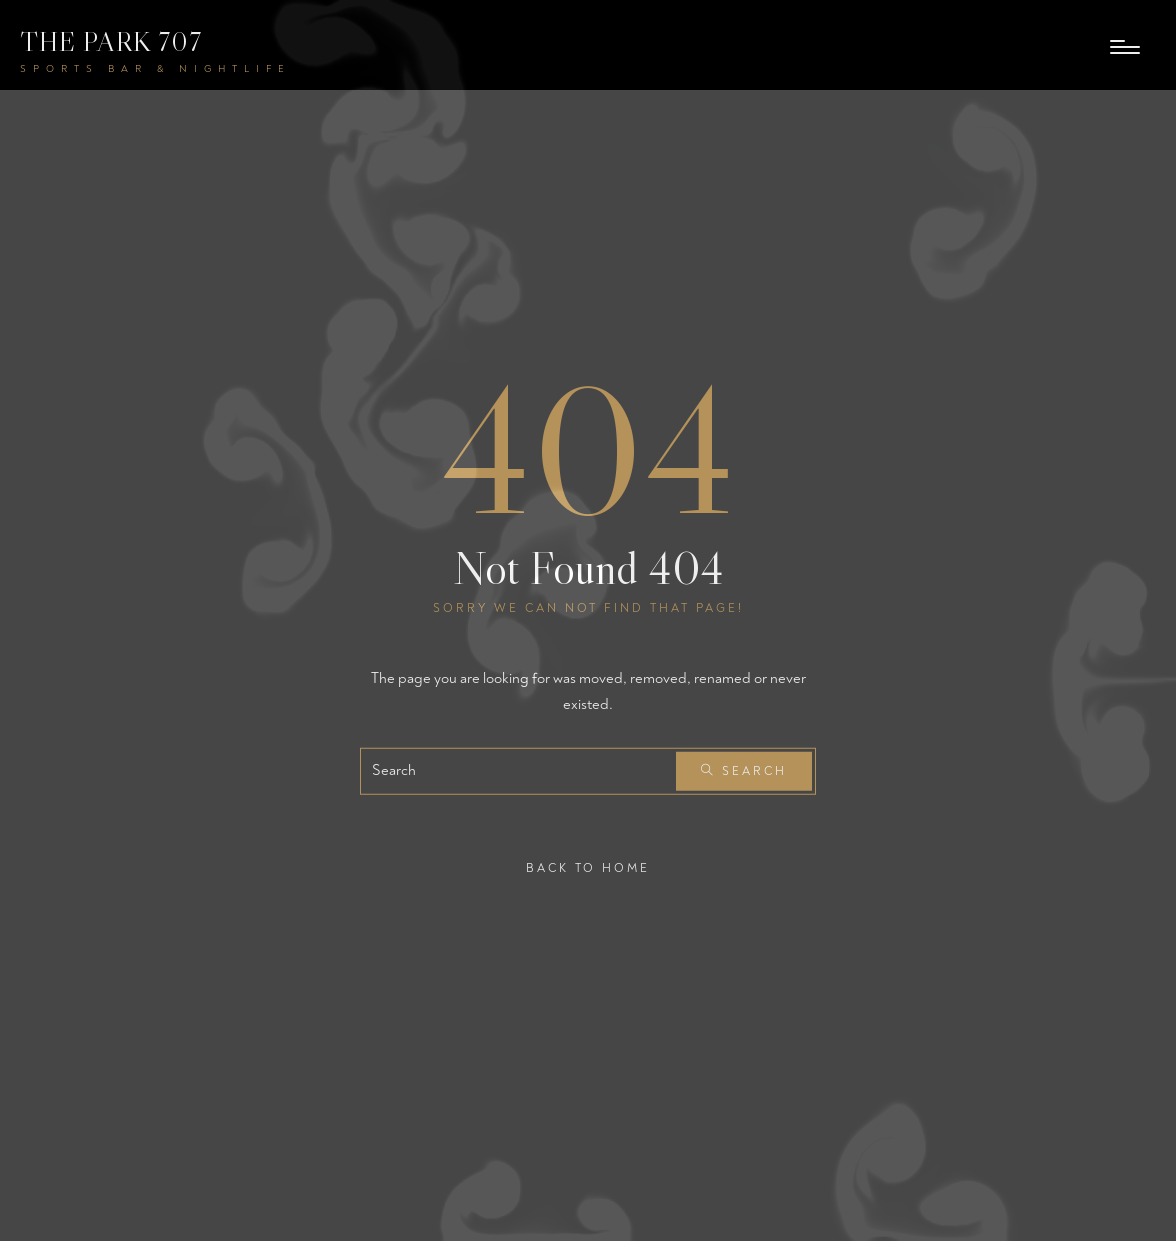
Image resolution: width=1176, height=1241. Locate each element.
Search (744, 771)
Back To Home (588, 868)
